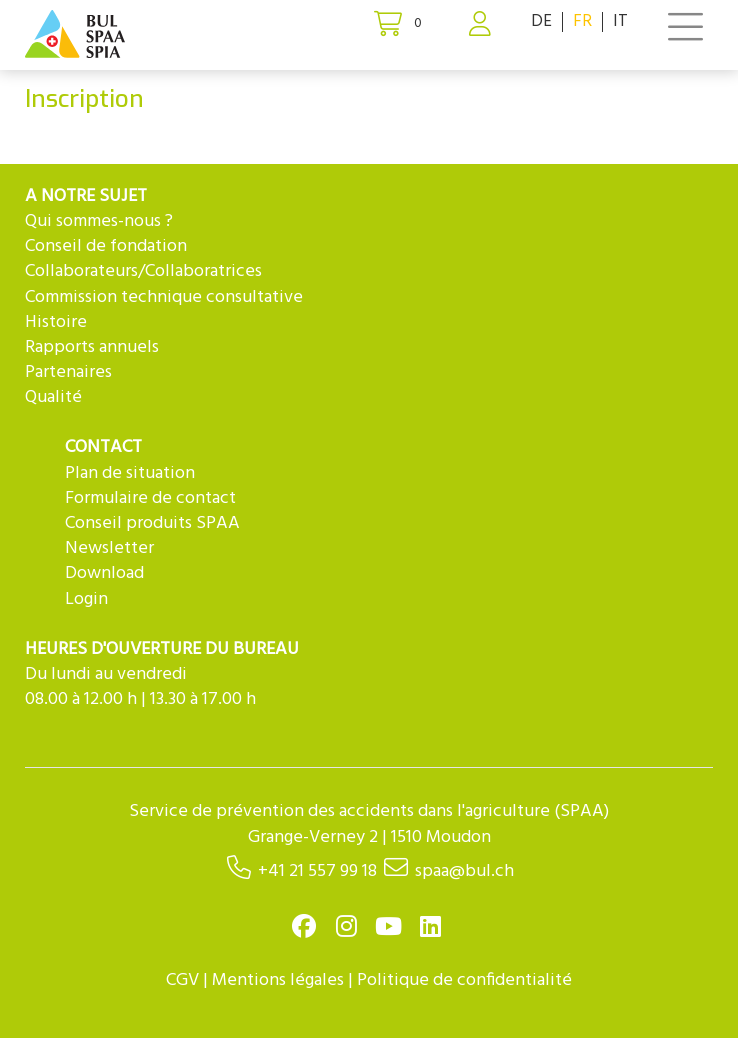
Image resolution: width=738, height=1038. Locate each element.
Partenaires (68, 372)
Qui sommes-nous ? (99, 221)
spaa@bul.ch (464, 871)
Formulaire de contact (150, 498)
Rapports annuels (92, 347)
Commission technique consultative (164, 297)
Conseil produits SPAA (152, 523)
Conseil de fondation (106, 246)
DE (541, 21)
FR (582, 21)
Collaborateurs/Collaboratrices (143, 271)
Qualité (53, 397)
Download (104, 573)
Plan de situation (130, 473)
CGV (182, 980)
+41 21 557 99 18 (317, 871)
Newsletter (109, 548)
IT (620, 21)
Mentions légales (278, 980)
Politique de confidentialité (464, 980)
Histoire (56, 322)
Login (86, 599)
